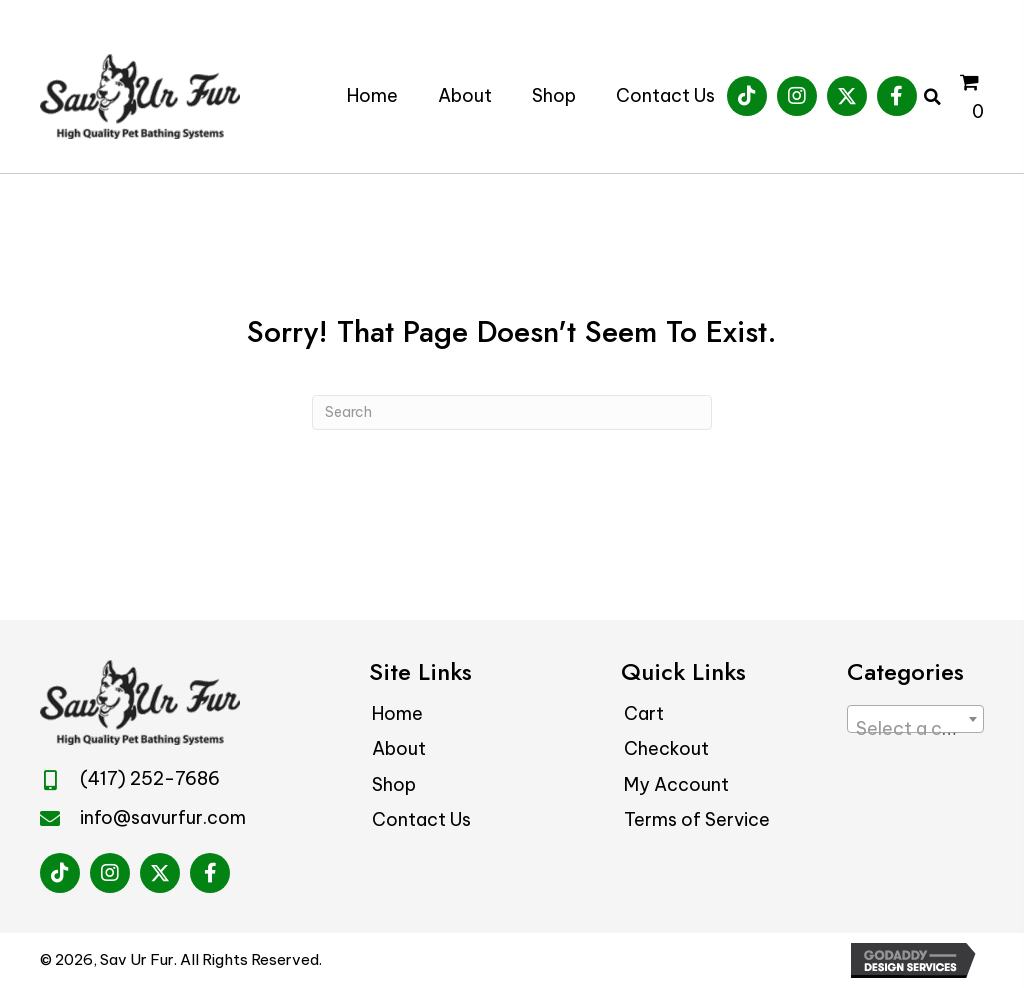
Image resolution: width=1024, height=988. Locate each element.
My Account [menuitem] (676, 784)
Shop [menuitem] (394, 784)
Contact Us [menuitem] (421, 819)
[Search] (512, 412)
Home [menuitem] (397, 713)
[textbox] (915, 729)
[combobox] (915, 719)
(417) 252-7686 (150, 778)
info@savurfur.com (163, 817)
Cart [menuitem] (644, 713)
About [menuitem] (399, 748)
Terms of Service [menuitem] (697, 819)
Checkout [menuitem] (666, 748)
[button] (747, 96)
